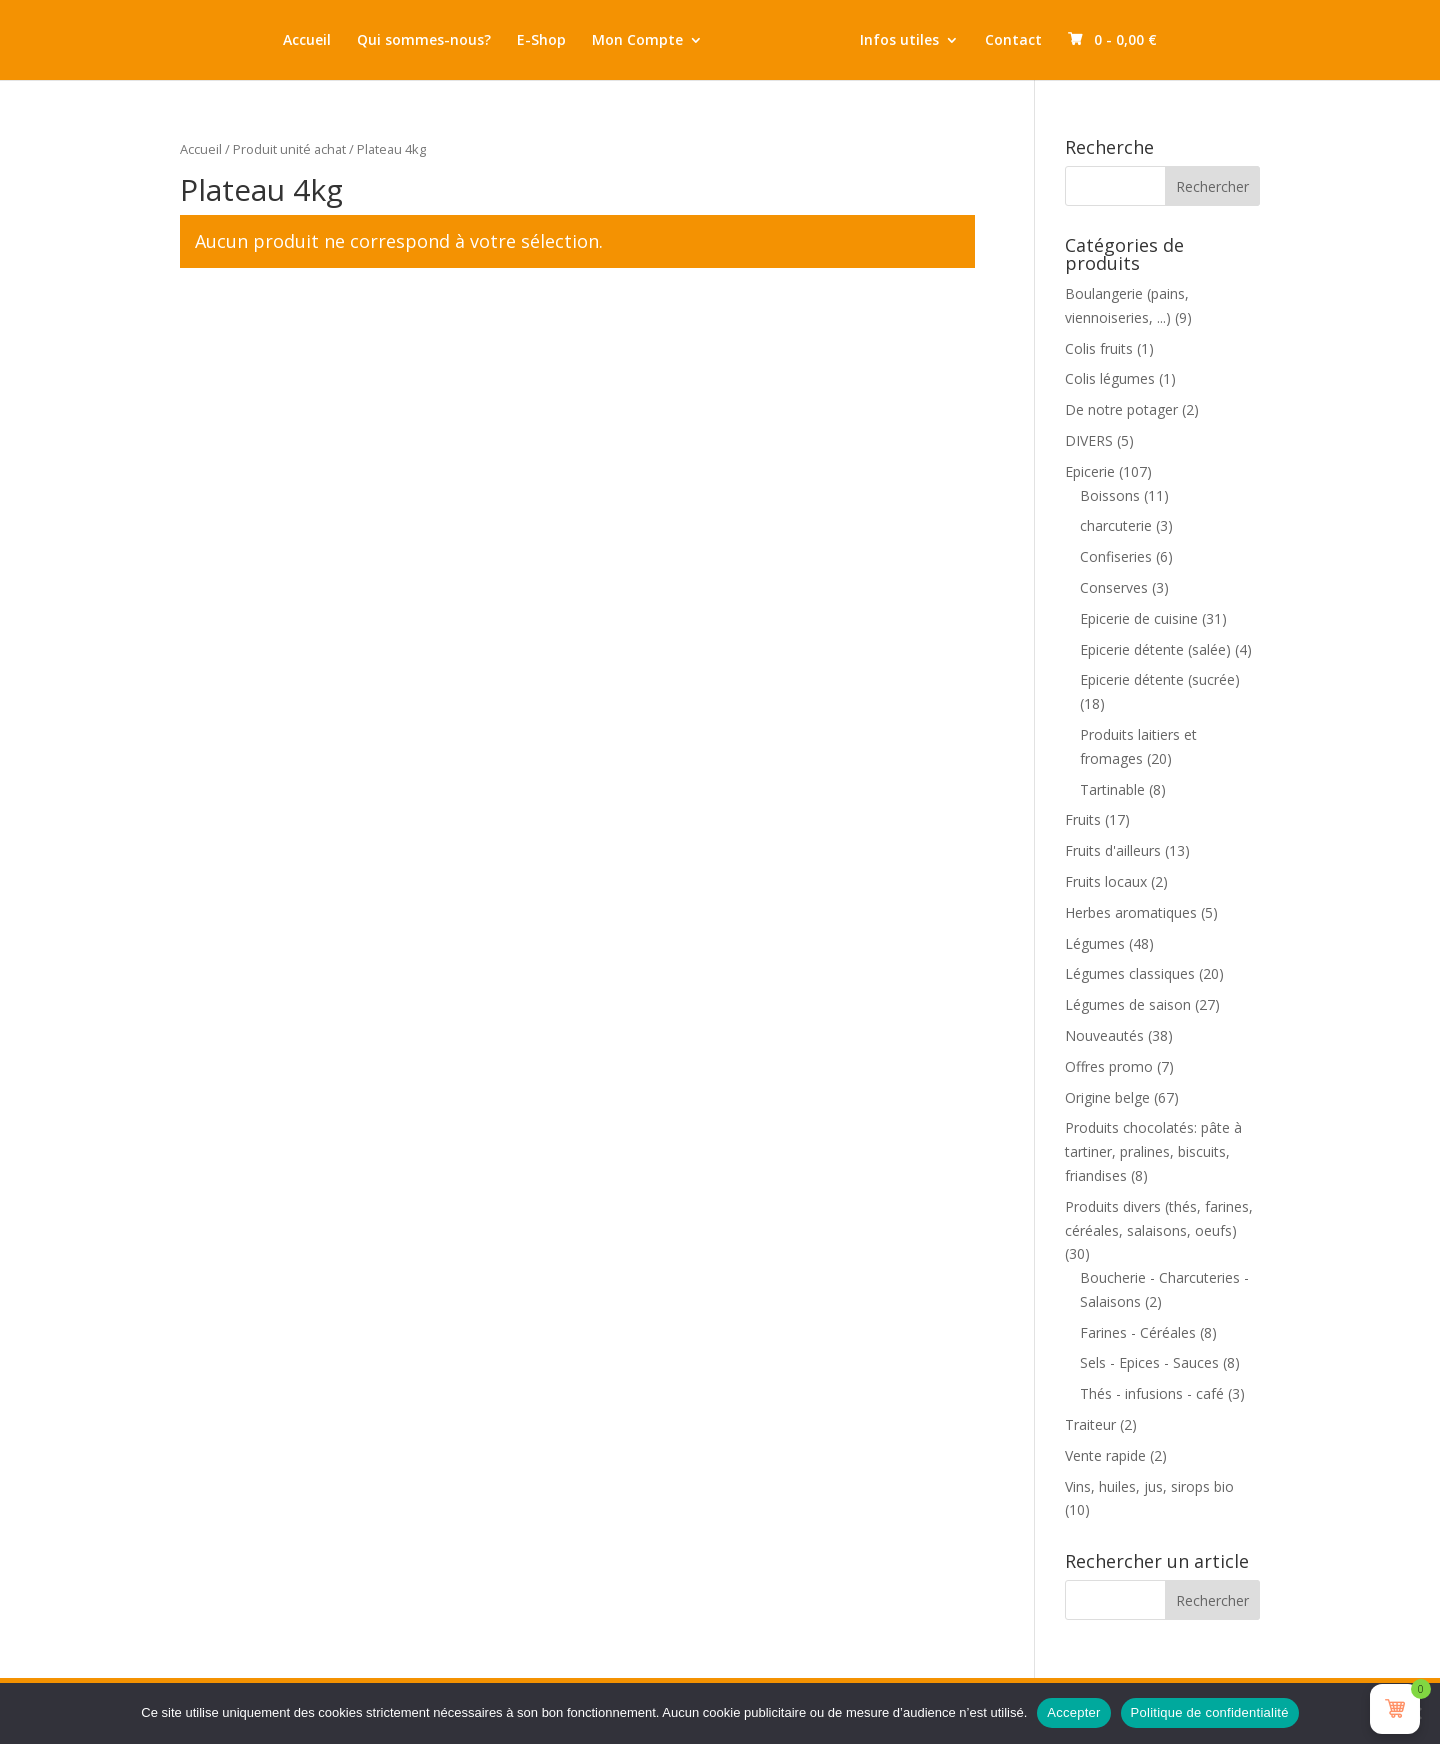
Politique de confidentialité (1210, 1712)
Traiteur (1090, 1424)
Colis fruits (1099, 348)
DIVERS (1089, 440)
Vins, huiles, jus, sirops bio (1149, 1486)
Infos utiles (922, 41)
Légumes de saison (1128, 1004)
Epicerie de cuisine (1139, 618)
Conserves (1114, 587)
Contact (1036, 41)
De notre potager (1121, 409)
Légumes (1095, 943)
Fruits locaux (1106, 881)
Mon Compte (614, 41)
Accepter (1073, 1712)
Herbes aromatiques (1131, 912)
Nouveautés (1104, 1035)
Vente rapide (1105, 1455)
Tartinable (1112, 789)
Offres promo (1109, 1066)
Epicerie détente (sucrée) (1160, 679)
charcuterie (1116, 525)
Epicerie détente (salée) (1155, 649)
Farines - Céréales (1138, 1332)
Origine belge (1107, 1097)
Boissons (1110, 495)
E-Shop (518, 41)
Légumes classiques (1130, 973)
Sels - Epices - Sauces (1149, 1362)
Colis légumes (1110, 378)
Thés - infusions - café (1152, 1393)
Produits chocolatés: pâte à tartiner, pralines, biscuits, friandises (1153, 1151)
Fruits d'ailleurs (1113, 850)
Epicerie (1090, 471)
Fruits (1083, 819)
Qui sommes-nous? (401, 41)
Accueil (284, 41)
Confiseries (1116, 556)
